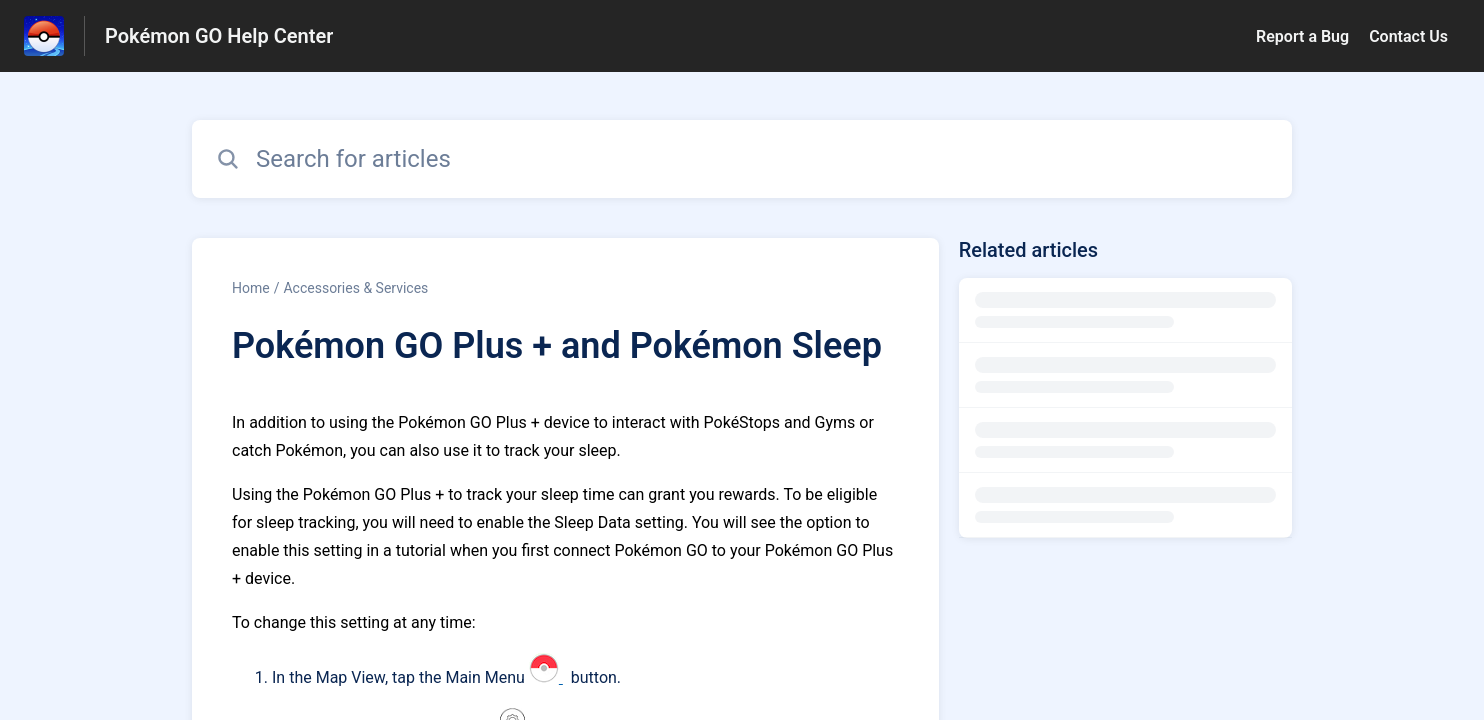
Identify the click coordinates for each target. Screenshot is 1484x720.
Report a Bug (1302, 36)
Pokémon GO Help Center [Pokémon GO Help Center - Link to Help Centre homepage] (219, 36)
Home (251, 288)
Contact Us (1408, 36)
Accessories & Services (355, 288)
